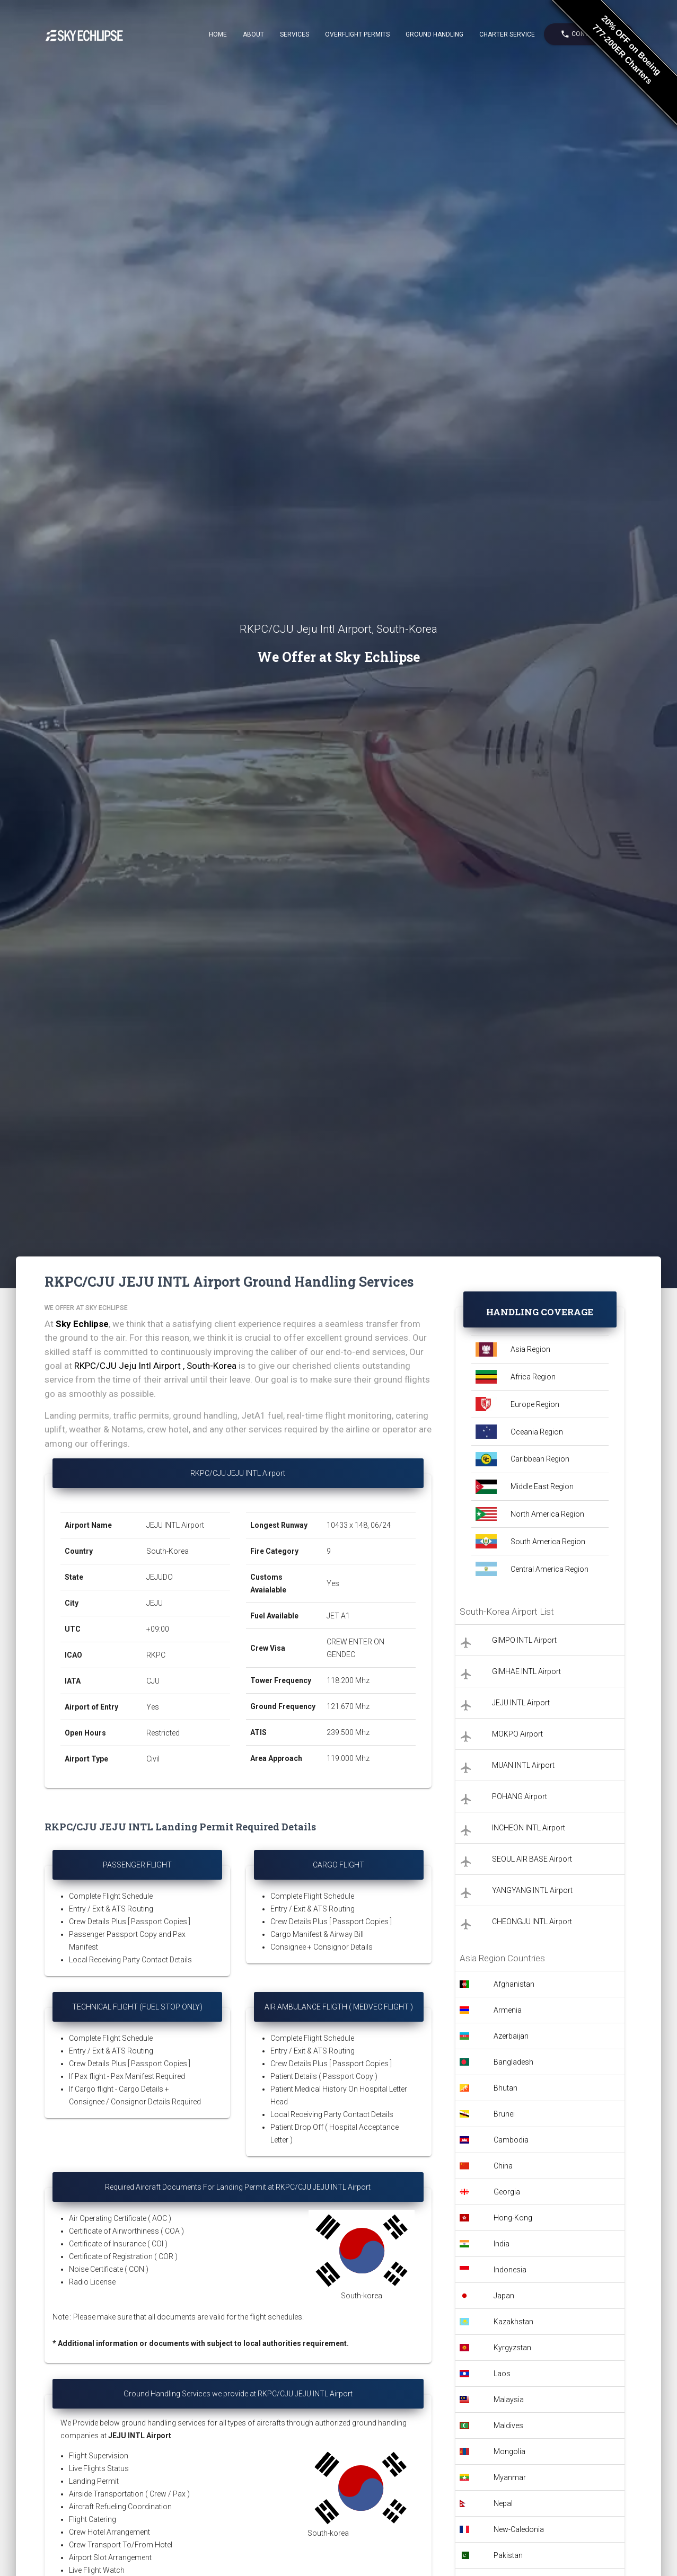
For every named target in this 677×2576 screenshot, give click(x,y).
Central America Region (549, 1569)
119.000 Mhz (348, 1758)
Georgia (507, 2192)
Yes (152, 1707)
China (503, 2166)
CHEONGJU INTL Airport (532, 1921)
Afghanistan (514, 1984)
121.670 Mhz (348, 1706)
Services (294, 34)
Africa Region (533, 1377)
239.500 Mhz (348, 1732)
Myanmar (510, 2477)
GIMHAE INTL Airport (526, 1671)
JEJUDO (159, 1577)
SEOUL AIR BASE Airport (532, 1859)
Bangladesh (513, 2062)
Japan (504, 2295)
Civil (153, 1759)
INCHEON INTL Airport (528, 1827)
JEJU (154, 1603)
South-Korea (167, 1551)
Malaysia (509, 2399)
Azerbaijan (511, 2036)
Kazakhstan (513, 2321)
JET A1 (338, 1616)
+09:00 (157, 1629)
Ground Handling (434, 34)
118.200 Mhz (348, 1680)
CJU (153, 1681)
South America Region (548, 1541)
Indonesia (510, 2269)
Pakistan (508, 2555)
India (501, 2243)
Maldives (508, 2425)
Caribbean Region (540, 1459)
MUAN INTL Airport (523, 1765)
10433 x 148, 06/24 (359, 1525)
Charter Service (507, 34)
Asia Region (530, 1349)
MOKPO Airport (517, 1734)
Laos (502, 2373)
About (253, 34)
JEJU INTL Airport (175, 1525)
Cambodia (511, 2140)
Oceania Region (537, 1432)
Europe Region (535, 1404)
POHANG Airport (519, 1796)
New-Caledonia (519, 2529)
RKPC (155, 1655)
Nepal (503, 2503)
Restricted (163, 1733)
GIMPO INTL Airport (524, 1640)
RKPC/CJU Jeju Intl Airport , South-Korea (155, 1365)
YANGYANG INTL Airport (532, 1890)
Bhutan (505, 2088)
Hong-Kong (513, 2218)
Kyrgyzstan (512, 2347)
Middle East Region (542, 1486)
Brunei (504, 2114)
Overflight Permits (357, 34)
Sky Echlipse (82, 1323)
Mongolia (509, 2451)
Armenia (508, 2010)
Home (218, 34)
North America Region (547, 1514)
